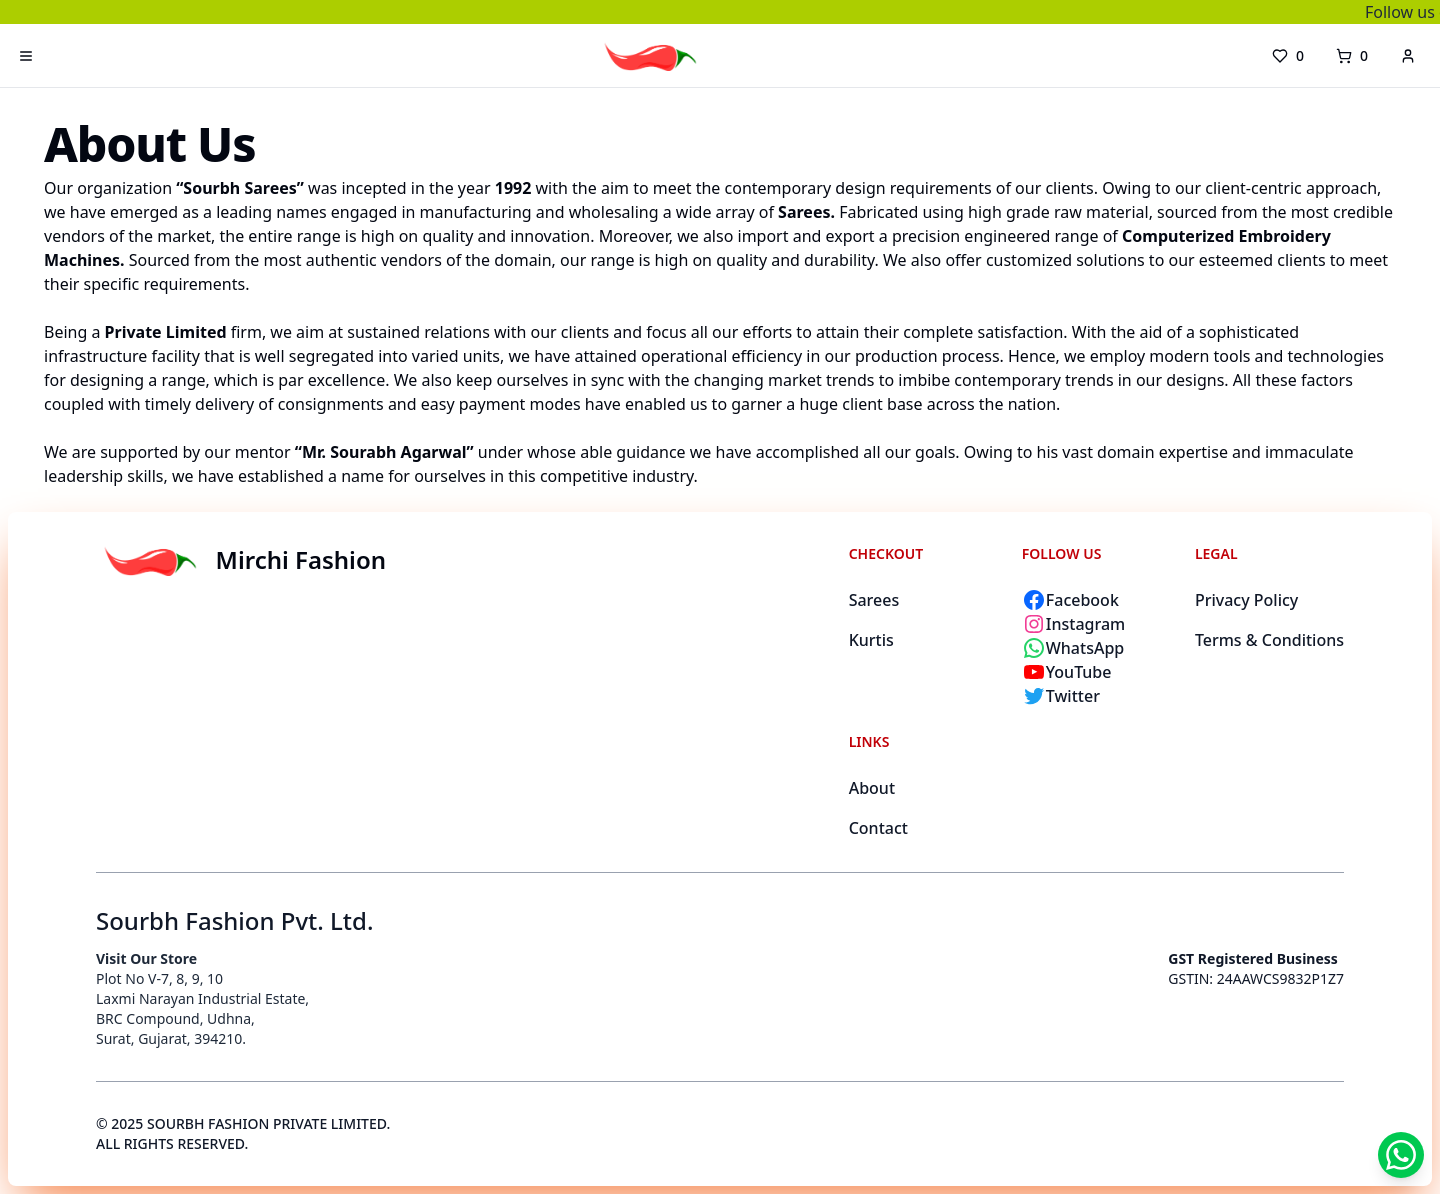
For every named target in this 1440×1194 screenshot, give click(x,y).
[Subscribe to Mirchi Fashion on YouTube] (1096, 672)
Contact (878, 828)
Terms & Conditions (1269, 640)
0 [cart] (1352, 55)
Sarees (874, 600)
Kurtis (871, 640)
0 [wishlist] (1288, 55)
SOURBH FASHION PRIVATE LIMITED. (268, 1123)
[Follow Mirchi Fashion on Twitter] (1096, 696)
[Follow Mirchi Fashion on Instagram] (1096, 624)
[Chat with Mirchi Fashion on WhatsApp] (1096, 648)
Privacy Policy (1246, 600)
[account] (1408, 56)
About (872, 788)
